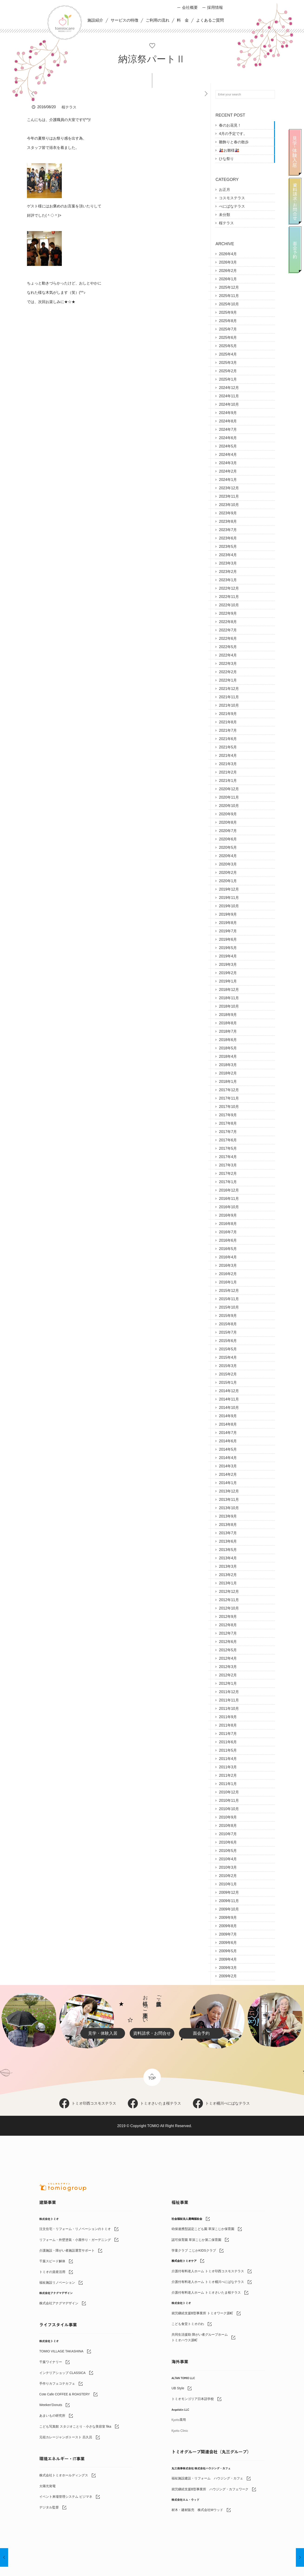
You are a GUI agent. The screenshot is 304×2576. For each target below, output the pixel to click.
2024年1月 (228, 480)
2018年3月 (228, 1065)
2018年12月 (229, 990)
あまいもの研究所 (52, 2460)
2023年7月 (228, 530)
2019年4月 (228, 956)
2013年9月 (228, 1516)
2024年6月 (228, 438)
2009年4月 (228, 1959)
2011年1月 (228, 1784)
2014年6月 (228, 1441)
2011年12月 (229, 1692)
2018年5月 (228, 1048)
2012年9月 (228, 1617)
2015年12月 (229, 1291)
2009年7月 (228, 1934)
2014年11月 (229, 1399)
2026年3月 (228, 262)
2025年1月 (228, 379)
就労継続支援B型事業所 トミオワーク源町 (202, 2358)
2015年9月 (228, 1316)
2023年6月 (228, 538)
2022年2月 (228, 672)
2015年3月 (228, 1366)
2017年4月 (228, 1157)
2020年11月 (229, 797)
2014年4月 (228, 1458)
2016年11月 (229, 1199)
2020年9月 (228, 814)
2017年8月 (228, 1123)
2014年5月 (228, 1449)
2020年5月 (228, 847)
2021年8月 (228, 722)
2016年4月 (228, 1257)
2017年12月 (229, 1090)
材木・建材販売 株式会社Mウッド (197, 2554)
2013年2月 (228, 1575)
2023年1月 (228, 580)
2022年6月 (228, 638)
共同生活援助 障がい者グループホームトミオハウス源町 (200, 2382)
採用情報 (215, 7)
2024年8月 (228, 421)
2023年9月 (228, 513)
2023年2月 (228, 572)
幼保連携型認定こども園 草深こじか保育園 (203, 2274)
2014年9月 (228, 1416)
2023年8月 (228, 521)
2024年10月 (229, 404)
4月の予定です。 (233, 134)
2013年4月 (228, 1558)
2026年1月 (228, 279)
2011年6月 (228, 1742)
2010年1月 (228, 1884)
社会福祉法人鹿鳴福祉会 (187, 2263)
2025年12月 (229, 287)
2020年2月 (228, 873)
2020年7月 (228, 831)
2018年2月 (228, 1073)
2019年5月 (228, 948)
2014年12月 (229, 1391)
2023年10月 (229, 505)
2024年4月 (228, 455)
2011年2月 (228, 1775)
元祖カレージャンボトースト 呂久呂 (65, 2482)
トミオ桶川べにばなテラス (221, 2103)
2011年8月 (228, 1725)
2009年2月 (228, 1976)
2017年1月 (228, 1182)
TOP (152, 2076)
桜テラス (69, 107)
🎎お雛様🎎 (229, 150)
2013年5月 (228, 1550)
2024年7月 (228, 429)
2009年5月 (228, 1951)
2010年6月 (228, 1842)
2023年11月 (229, 496)
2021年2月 (228, 772)
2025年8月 (228, 321)
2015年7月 (228, 1332)
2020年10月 (229, 806)
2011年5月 (228, 1750)
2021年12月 (229, 689)
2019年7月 (228, 931)
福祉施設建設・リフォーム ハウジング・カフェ (207, 2523)
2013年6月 (228, 1541)
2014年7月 (228, 1433)
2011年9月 (228, 1717)
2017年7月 (228, 1132)
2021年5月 (228, 747)
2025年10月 (229, 304)
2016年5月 (228, 1249)
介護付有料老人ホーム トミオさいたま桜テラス (206, 2337)
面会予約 (201, 2033)
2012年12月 (229, 1591)
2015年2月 (228, 1374)
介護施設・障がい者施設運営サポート (67, 2295)
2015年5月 (228, 1349)
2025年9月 (228, 312)
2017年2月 (228, 1173)
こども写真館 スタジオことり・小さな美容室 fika (75, 2471)
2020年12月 (229, 789)
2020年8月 (228, 822)
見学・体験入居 (102, 2033)
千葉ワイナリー (50, 2407)
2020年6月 (228, 839)
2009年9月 (228, 1918)
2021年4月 (228, 755)
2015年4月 (228, 1357)
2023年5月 (228, 547)
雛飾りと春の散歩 (234, 142)
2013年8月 (228, 1525)
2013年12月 (229, 1491)
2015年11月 (229, 1299)
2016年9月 (228, 1215)
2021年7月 (228, 730)
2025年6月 (228, 338)
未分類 (224, 215)
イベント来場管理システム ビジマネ (65, 2541)
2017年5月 (228, 1148)
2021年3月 (228, 764)
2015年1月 (228, 1382)
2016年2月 (228, 1274)
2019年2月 (228, 973)
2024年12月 (229, 388)
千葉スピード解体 (52, 2306)
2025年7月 (228, 329)
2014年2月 (228, 1474)
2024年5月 (228, 446)
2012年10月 (229, 1608)
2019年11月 (229, 898)
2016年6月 (228, 1240)
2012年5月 (228, 1650)
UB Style (178, 2433)
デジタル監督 (49, 2552)
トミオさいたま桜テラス (154, 2103)
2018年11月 (229, 998)
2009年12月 (229, 1892)
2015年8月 (228, 1324)
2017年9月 (228, 1115)
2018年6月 (228, 1040)
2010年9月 (228, 1817)
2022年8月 (228, 622)
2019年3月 (228, 964)
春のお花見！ (230, 125)
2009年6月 (228, 1943)
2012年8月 (228, 1625)
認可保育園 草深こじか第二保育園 (196, 2284)
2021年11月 (229, 697)
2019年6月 (228, 939)
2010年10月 (229, 1809)
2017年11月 (229, 1098)
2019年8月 (228, 923)
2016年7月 (228, 1232)
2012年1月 (228, 1683)
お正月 (224, 190)
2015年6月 (228, 1341)
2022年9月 (228, 613)
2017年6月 (228, 1140)
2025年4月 (228, 354)
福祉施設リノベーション (57, 2327)
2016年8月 (228, 1224)
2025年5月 (228, 346)
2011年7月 (228, 1734)
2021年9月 (228, 714)
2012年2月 (228, 1675)
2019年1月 (228, 981)
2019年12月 (229, 889)
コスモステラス (232, 198)
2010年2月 (228, 1876)
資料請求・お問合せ (152, 2033)
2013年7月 (228, 1533)
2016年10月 (229, 1207)
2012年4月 (228, 1658)
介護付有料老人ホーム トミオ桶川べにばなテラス (208, 2326)
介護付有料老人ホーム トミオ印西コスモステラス (208, 2316)
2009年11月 (229, 1901)
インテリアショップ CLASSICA (62, 2417)
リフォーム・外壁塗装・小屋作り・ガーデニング (75, 2284)
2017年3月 (228, 1165)
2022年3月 (228, 664)
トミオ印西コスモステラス (87, 2103)
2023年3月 (228, 563)
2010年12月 (229, 1792)
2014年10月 (229, 1408)
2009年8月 (228, 1926)
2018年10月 (229, 1006)
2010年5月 (228, 1851)
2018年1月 (228, 1082)
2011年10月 (229, 1709)
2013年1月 (228, 1583)
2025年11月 (229, 296)
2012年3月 (228, 1667)
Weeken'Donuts (50, 2450)
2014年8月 (228, 1424)
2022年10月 (229, 605)
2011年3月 (228, 1767)
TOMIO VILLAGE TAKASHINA (61, 2396)
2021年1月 (228, 781)
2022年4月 (228, 655)
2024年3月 (228, 463)
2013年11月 (229, 1500)
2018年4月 (228, 1056)
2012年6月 (228, 1642)
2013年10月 (229, 1508)
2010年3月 (228, 1867)
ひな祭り (226, 159)
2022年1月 (228, 680)
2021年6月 (228, 739)
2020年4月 (228, 856)
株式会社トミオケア (184, 2305)
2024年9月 (228, 413)
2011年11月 (229, 1700)
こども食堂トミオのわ (188, 2368)
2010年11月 (229, 1800)
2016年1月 (228, 1282)
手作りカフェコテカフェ (57, 2428)
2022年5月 (228, 647)
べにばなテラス (232, 206)
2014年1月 (228, 1483)
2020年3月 (228, 864)
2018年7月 (228, 1031)
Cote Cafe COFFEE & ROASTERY (64, 2439)
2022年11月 (229, 597)
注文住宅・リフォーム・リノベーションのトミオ (75, 2274)
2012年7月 (228, 1633)
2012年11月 (229, 1600)
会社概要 (190, 7)
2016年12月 (229, 1190)
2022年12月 (229, 588)
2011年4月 (228, 1759)
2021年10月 (229, 705)
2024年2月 (228, 471)
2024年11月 (229, 396)
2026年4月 (228, 254)
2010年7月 (228, 1834)
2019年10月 (229, 906)
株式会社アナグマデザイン (58, 2348)
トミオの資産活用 (52, 2316)
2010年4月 (228, 1859)
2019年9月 (228, 914)
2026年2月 (228, 271)
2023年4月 (228, 555)
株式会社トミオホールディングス (63, 2520)
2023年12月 (229, 488)
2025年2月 (228, 371)
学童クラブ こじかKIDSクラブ (194, 2295)
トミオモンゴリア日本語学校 (193, 2443)
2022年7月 (228, 630)
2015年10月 (229, 1307)
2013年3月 (228, 1566)
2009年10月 (229, 1909)
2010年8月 (228, 1826)
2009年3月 (228, 1968)
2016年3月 (228, 1265)
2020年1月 (228, 881)
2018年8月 (228, 1023)
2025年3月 (228, 363)
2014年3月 (228, 1466)
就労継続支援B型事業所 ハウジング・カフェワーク (210, 2534)
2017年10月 (229, 1107)
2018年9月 (228, 1015)
